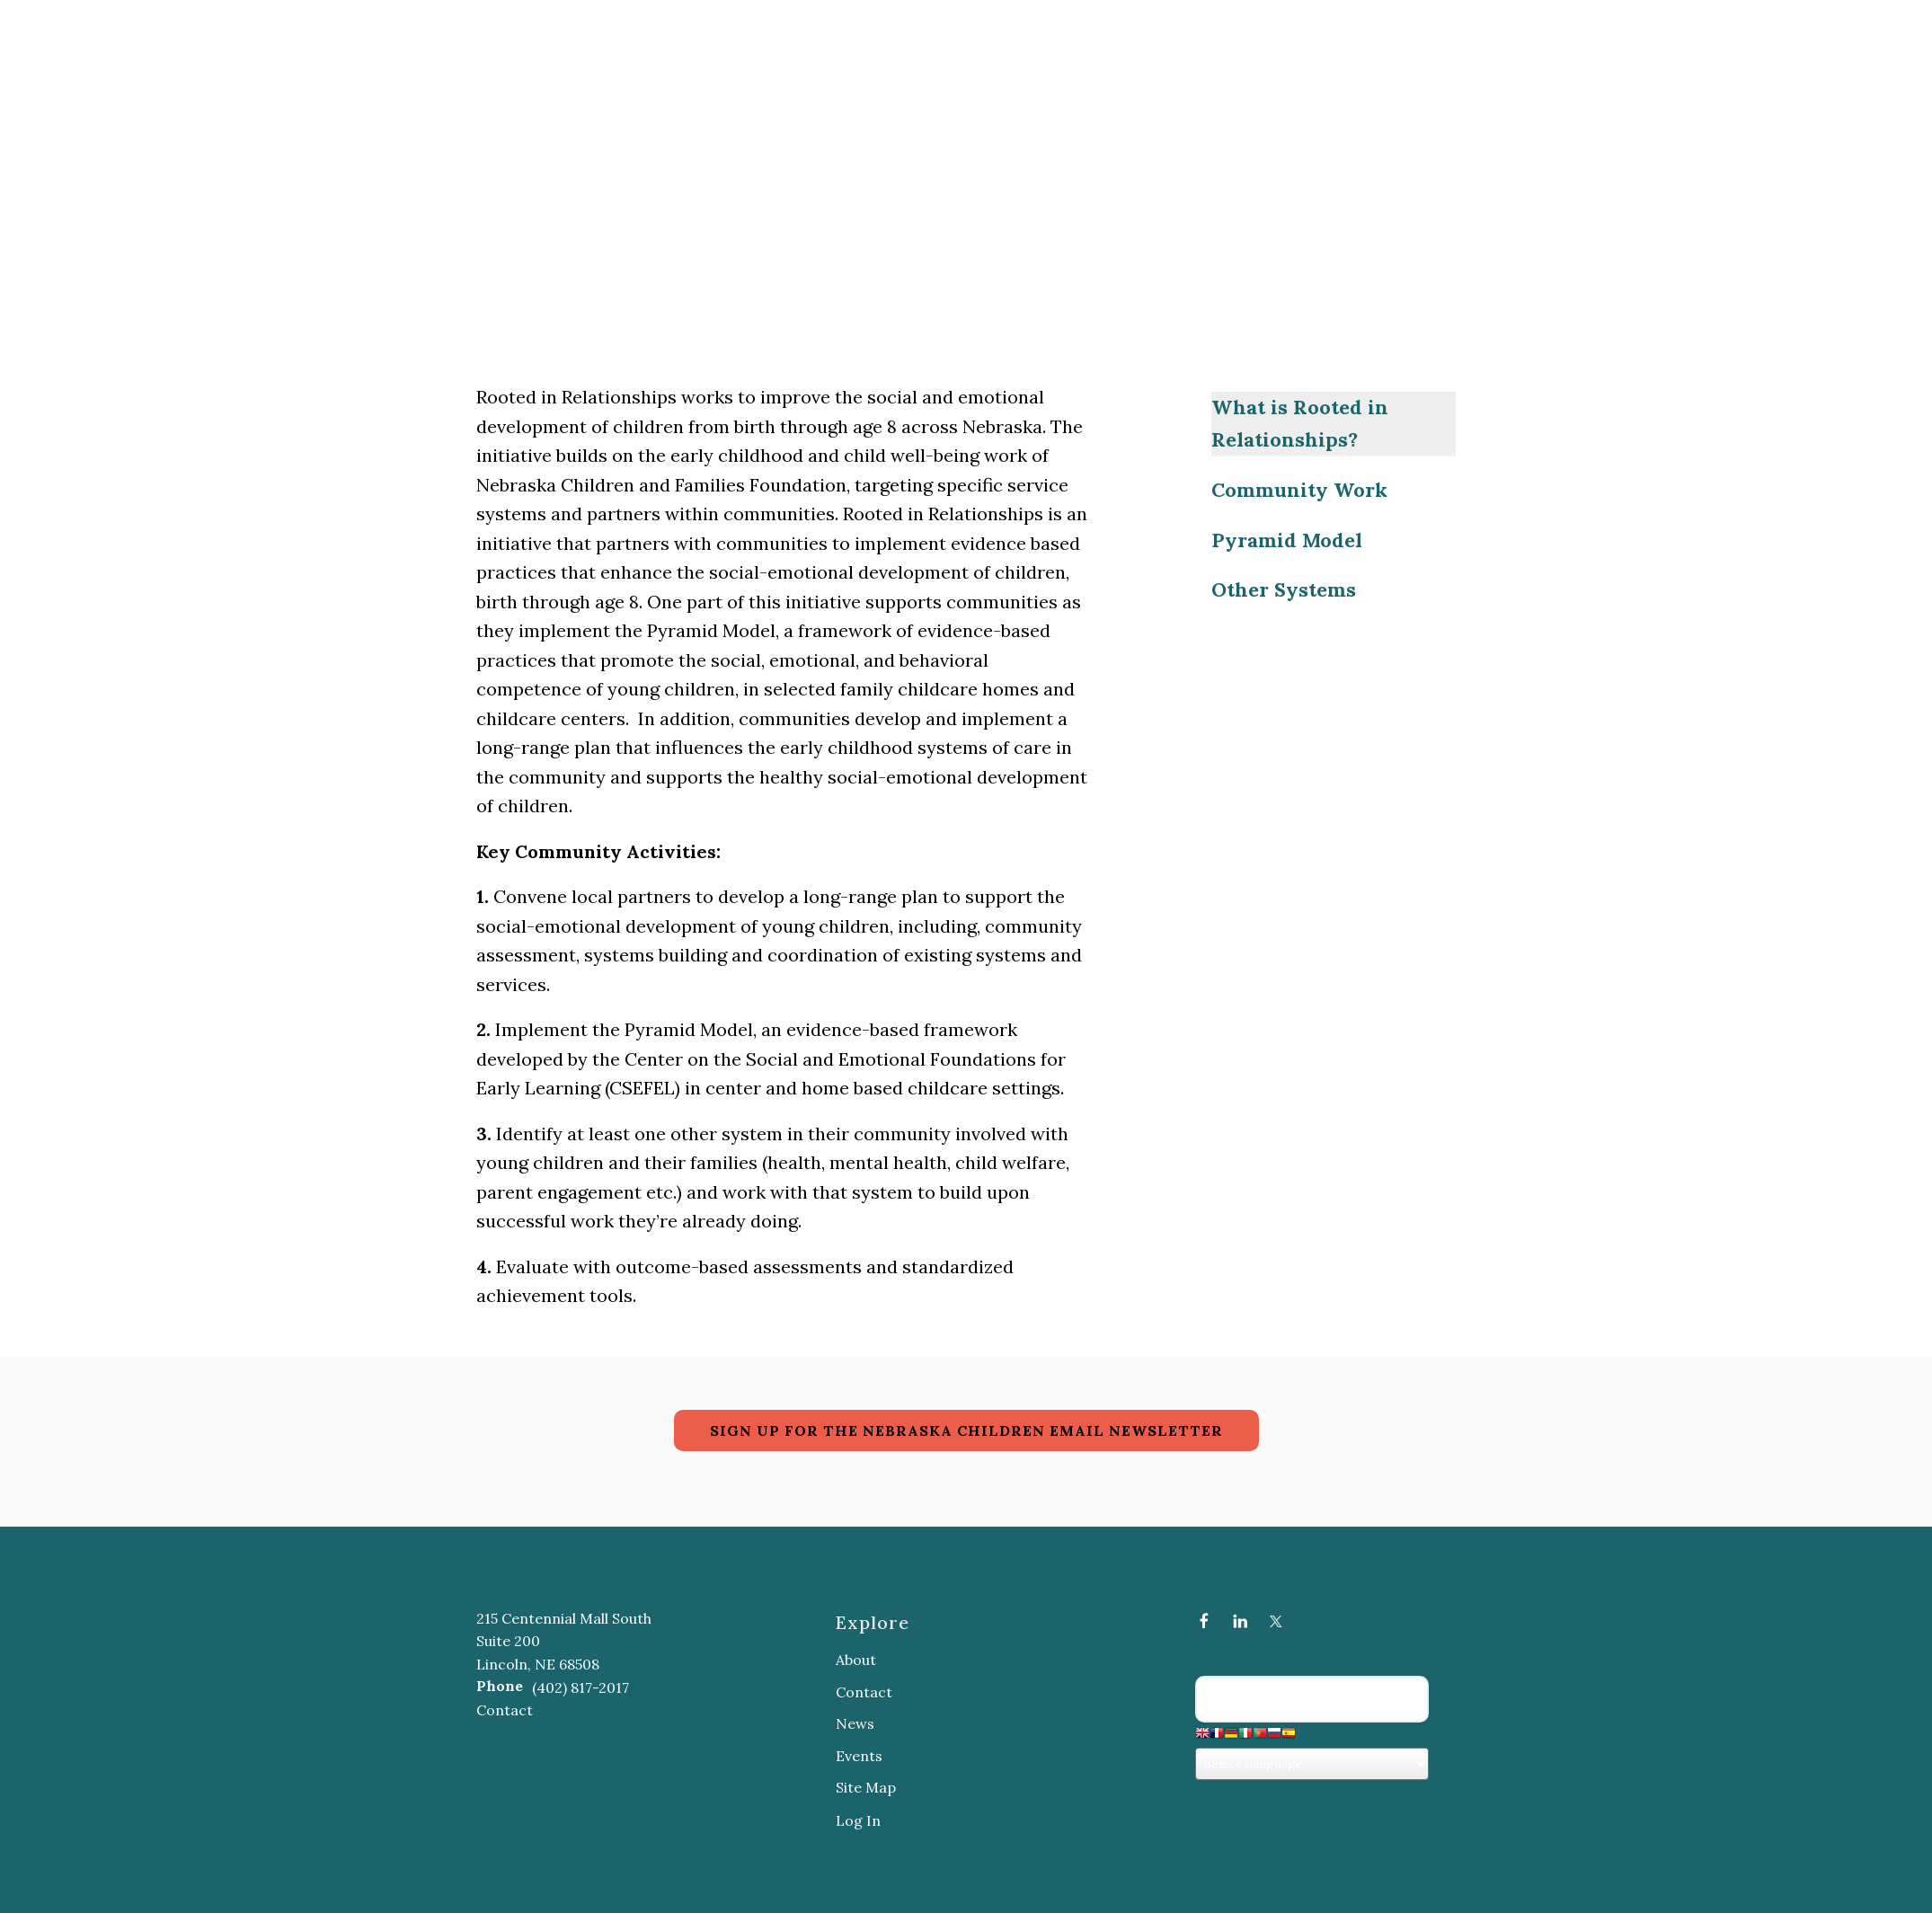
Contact (504, 1710)
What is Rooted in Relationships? (1299, 423)
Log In (858, 1820)
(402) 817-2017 (580, 1687)
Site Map (866, 1787)
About (856, 1660)
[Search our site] (1312, 1699)
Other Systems (1283, 589)
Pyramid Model (1286, 540)
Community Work (1299, 489)
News (855, 1723)
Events (859, 1756)
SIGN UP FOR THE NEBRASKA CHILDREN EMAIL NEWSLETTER (966, 1430)
